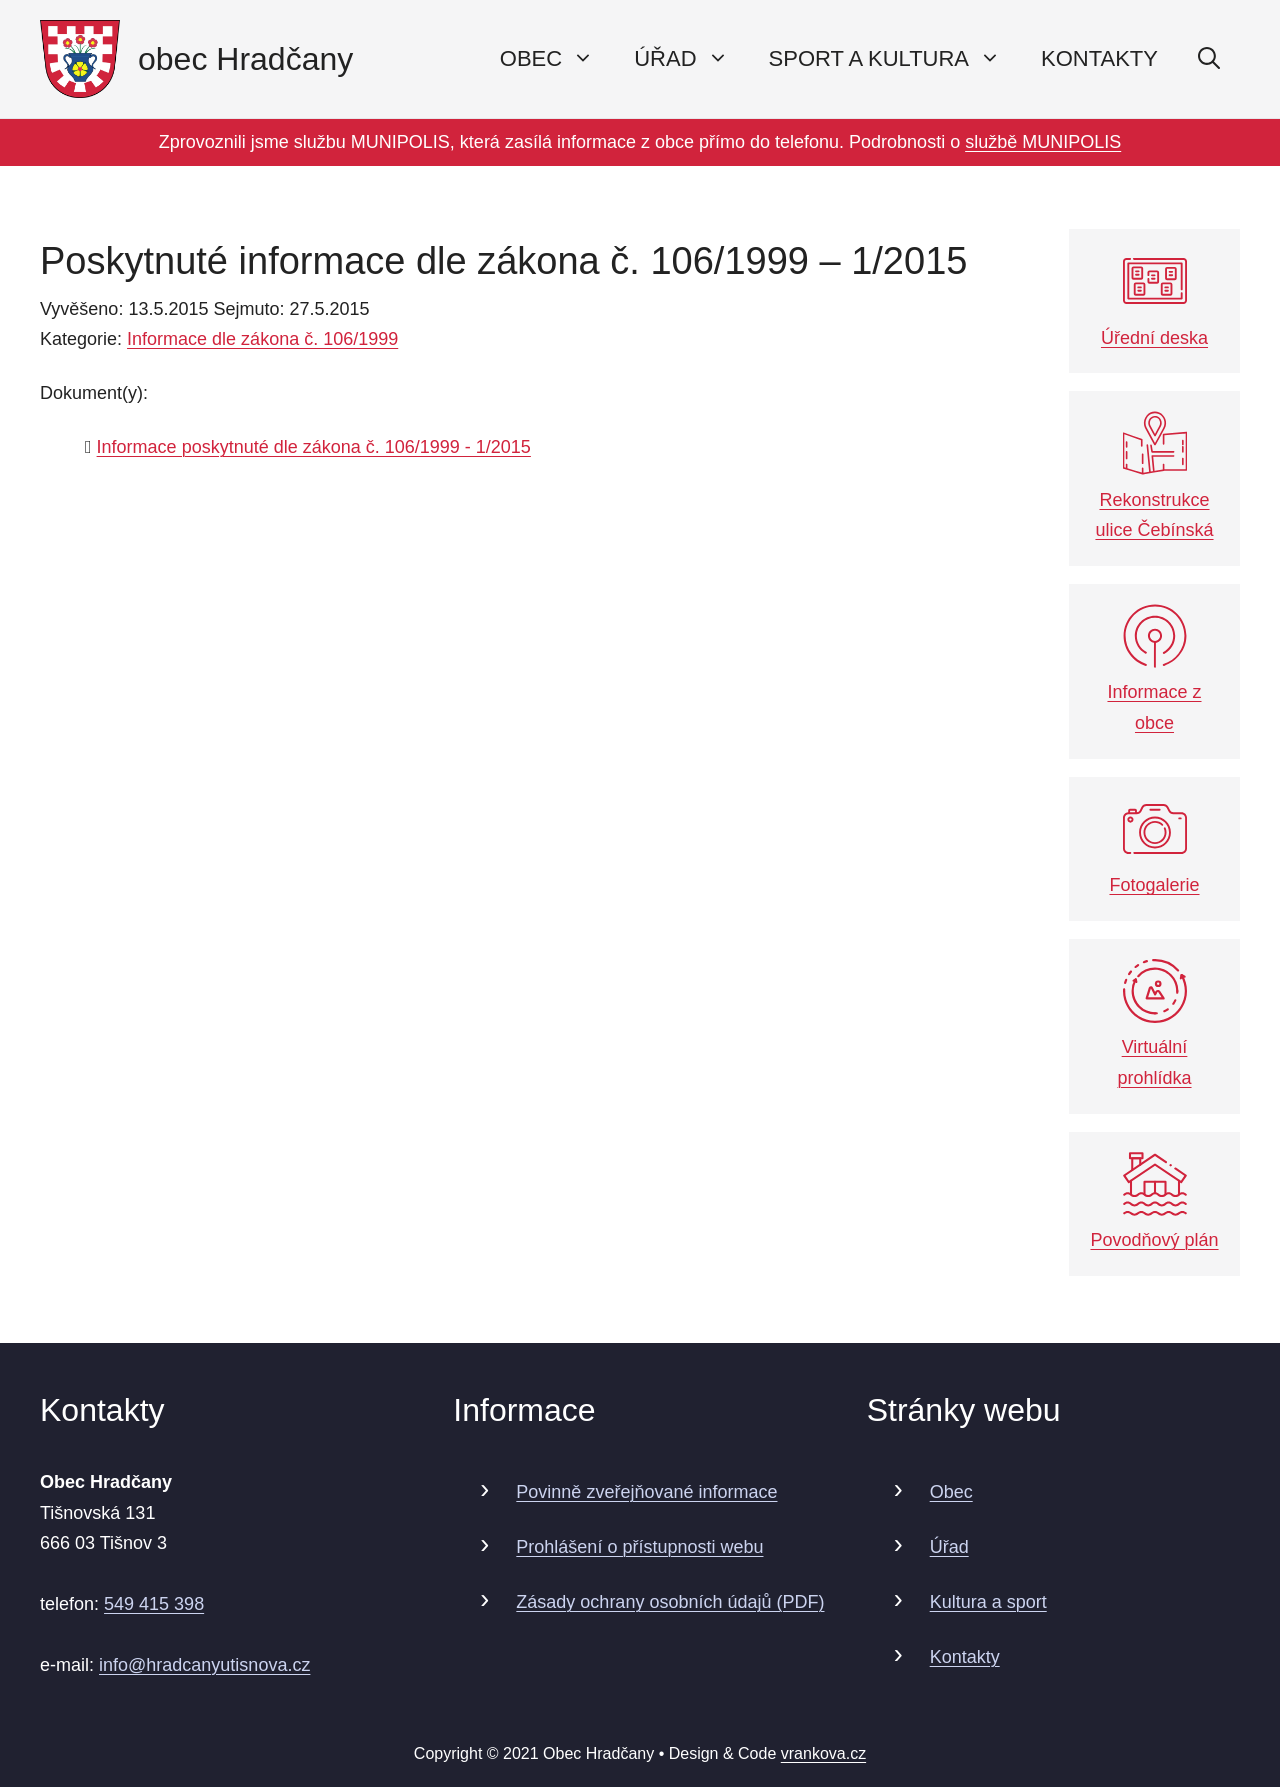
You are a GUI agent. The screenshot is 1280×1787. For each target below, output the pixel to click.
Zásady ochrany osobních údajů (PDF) (670, 1602)
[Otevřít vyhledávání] (1209, 59)
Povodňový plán (1154, 1201)
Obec (951, 1492)
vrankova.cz (823, 1753)
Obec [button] (557, 59)
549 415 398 (154, 1604)
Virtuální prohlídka (1154, 1023)
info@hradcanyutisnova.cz (204, 1665)
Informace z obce (1154, 668)
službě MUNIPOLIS (1043, 142)
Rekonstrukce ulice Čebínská (1154, 475)
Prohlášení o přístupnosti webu (639, 1547)
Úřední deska (1154, 298)
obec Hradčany (245, 59)
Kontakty (1099, 58)
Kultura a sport (988, 1602)
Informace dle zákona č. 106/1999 (262, 339)
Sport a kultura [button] (895, 59)
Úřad (949, 1547)
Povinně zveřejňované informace (646, 1492)
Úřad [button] (691, 59)
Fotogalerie (1154, 846)
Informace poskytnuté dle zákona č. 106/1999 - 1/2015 (314, 447)
